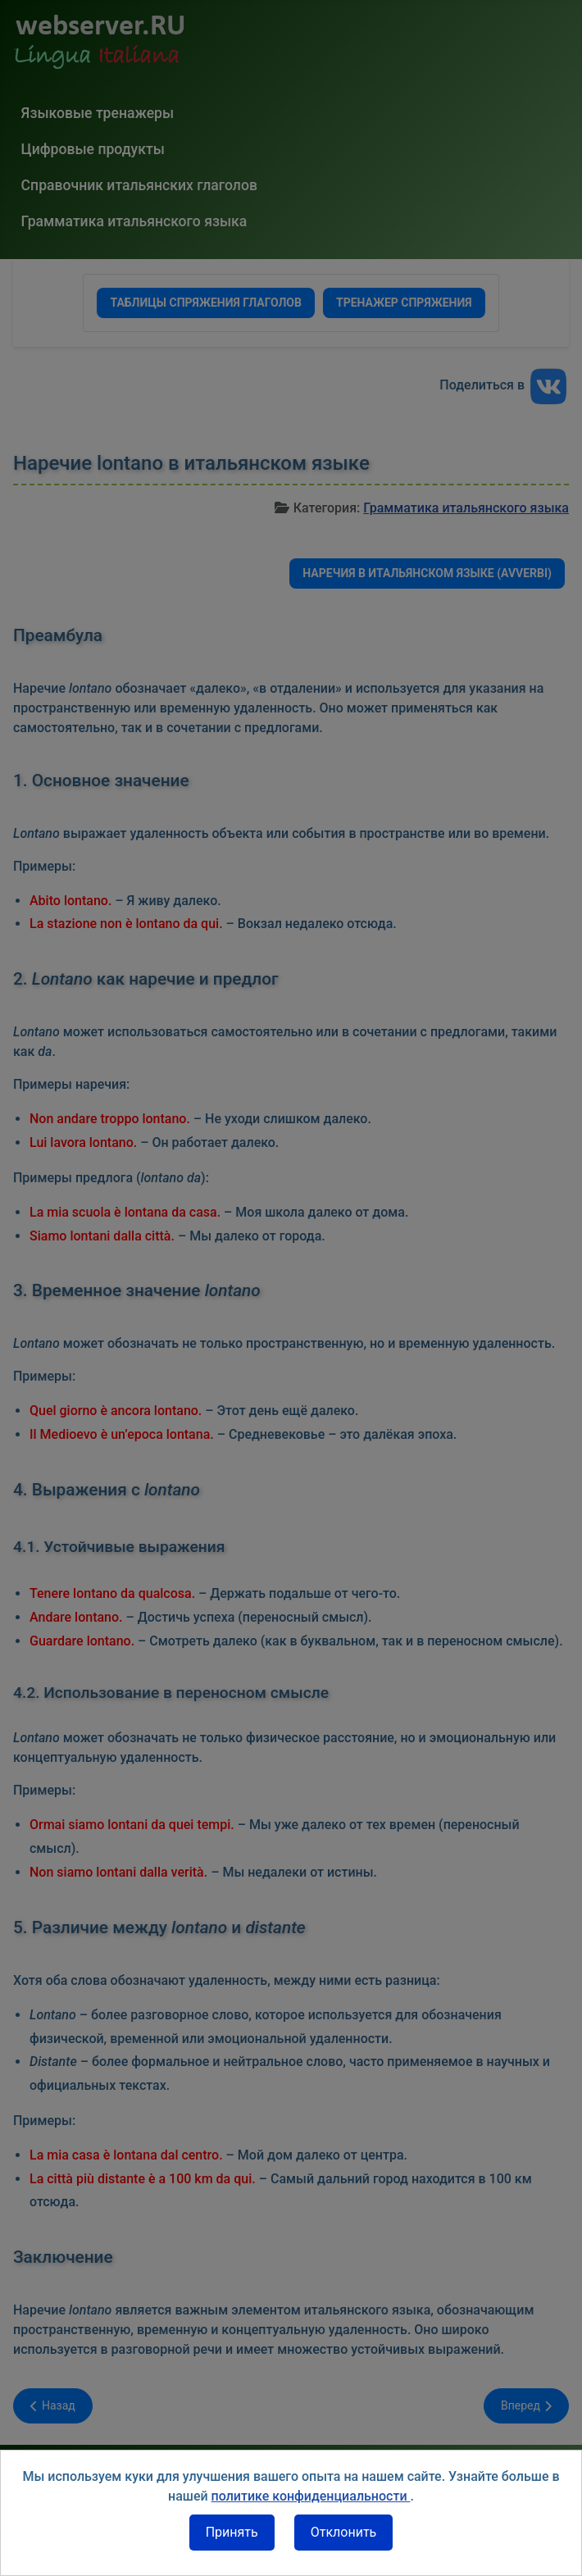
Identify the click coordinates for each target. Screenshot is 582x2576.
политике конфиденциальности (311, 2496)
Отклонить (344, 2532)
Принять (232, 2532)
